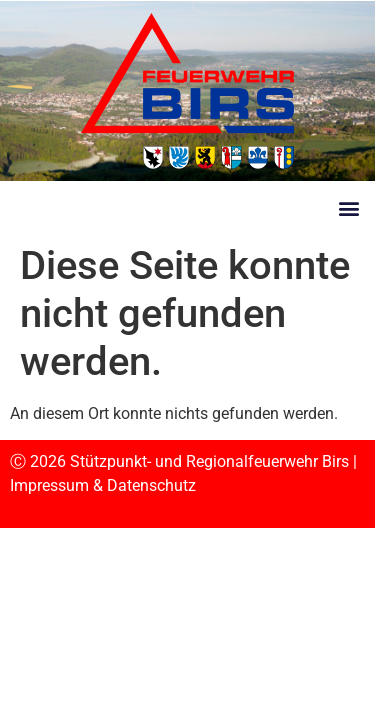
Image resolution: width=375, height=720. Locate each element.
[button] (348, 207)
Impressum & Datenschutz (103, 485)
